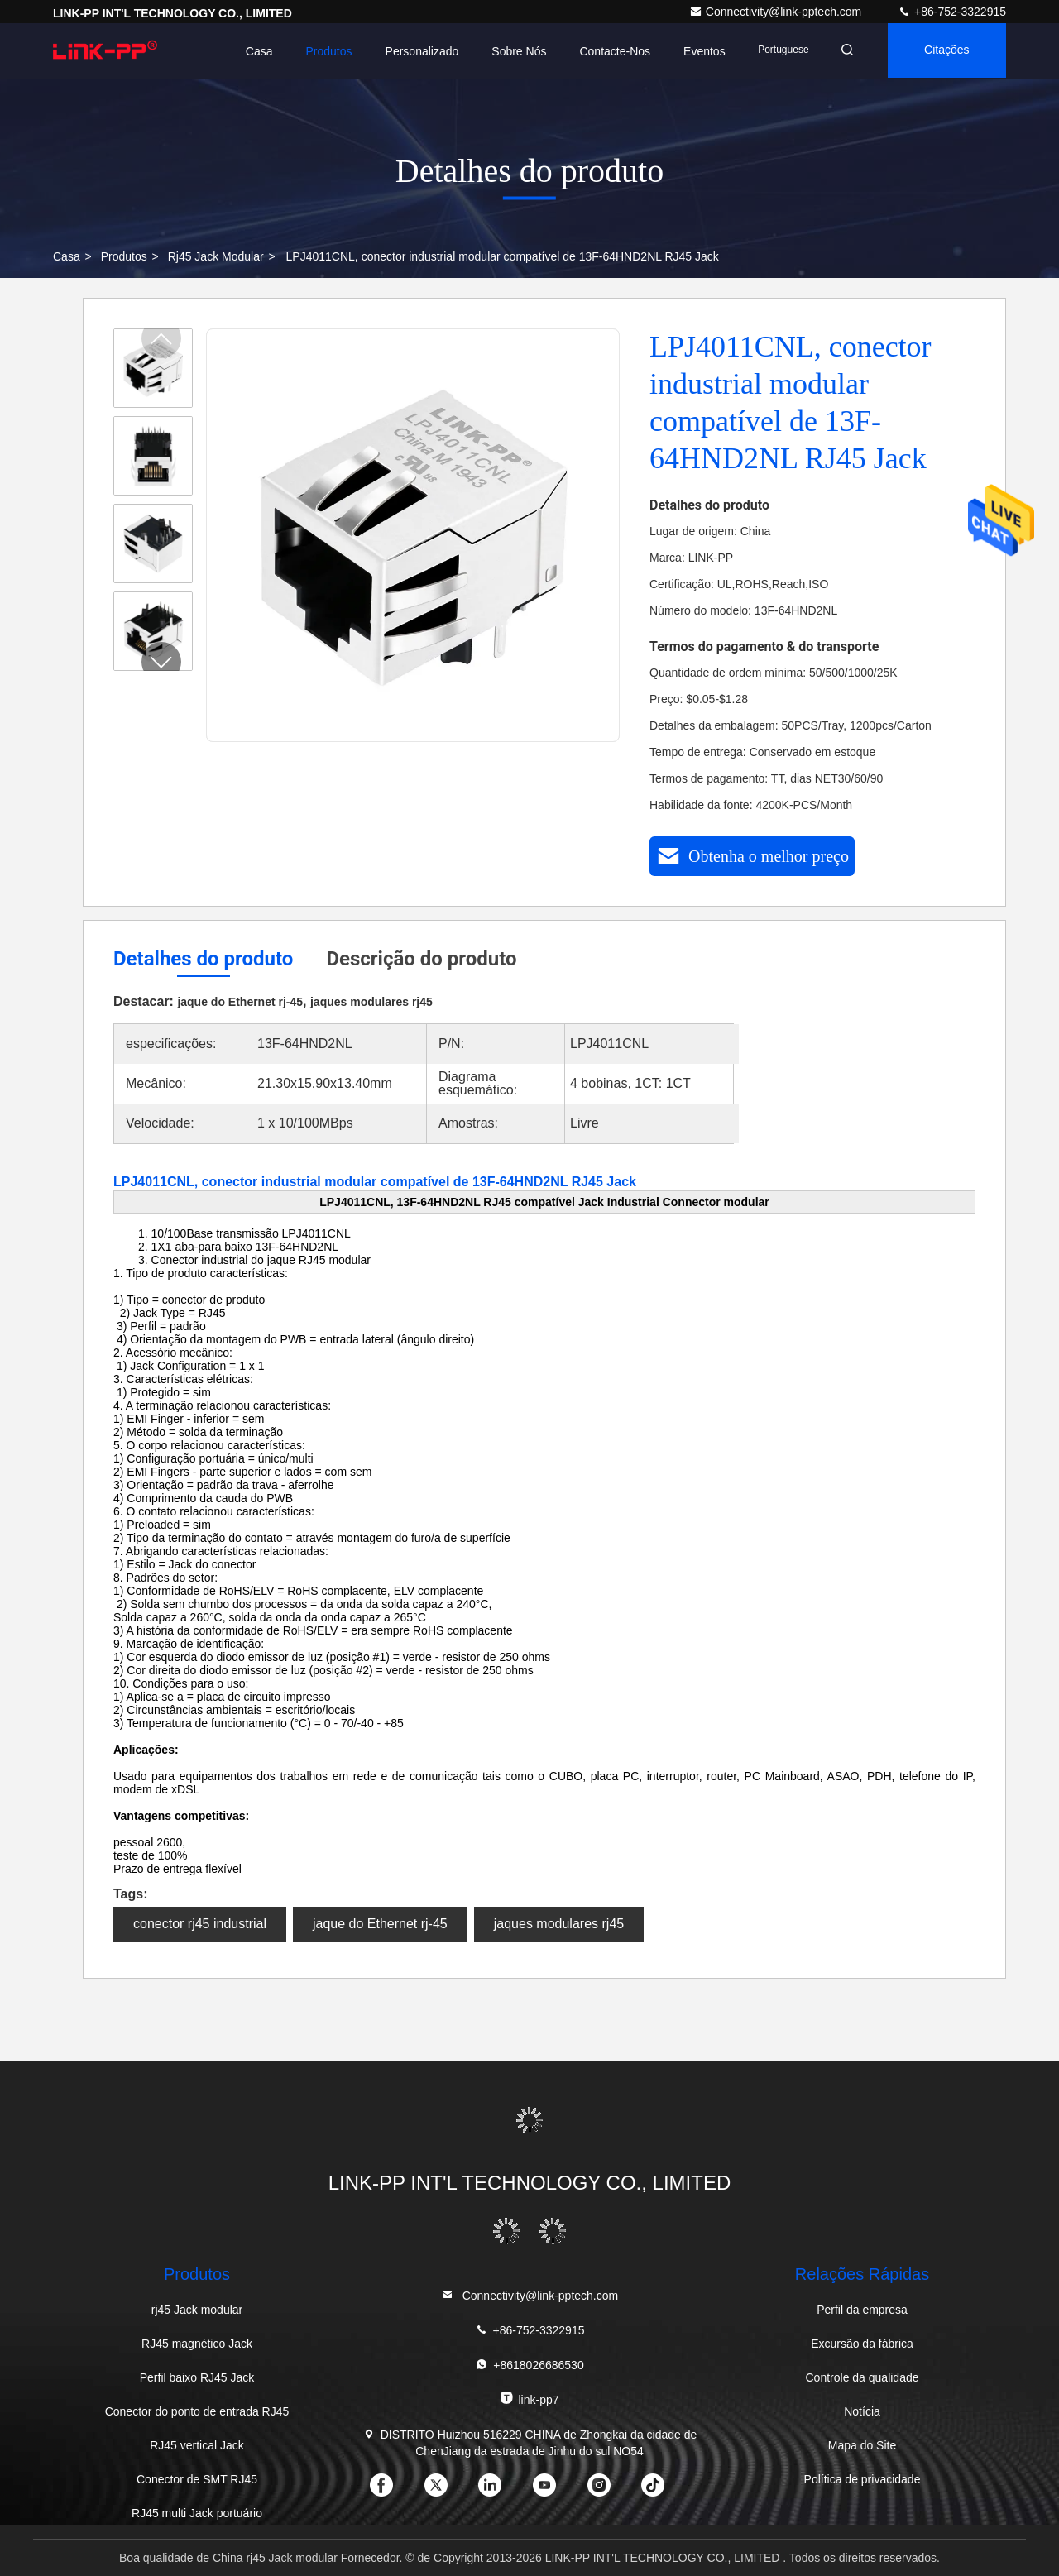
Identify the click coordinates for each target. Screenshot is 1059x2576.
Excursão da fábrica (862, 2343)
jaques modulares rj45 (559, 1924)
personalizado (411, 51)
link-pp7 (529, 2398)
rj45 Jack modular (216, 256)
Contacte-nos (604, 51)
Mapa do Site (862, 2445)
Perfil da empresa (862, 2309)
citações (944, 51)
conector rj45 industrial (199, 1924)
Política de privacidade (862, 2479)
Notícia (862, 2411)
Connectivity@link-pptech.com (777, 11)
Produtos (318, 51)
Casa (248, 51)
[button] (161, 662)
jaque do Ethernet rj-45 (380, 1924)
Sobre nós (509, 51)
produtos (124, 256)
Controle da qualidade (862, 2377)
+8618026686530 (529, 2365)
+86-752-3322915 (952, 11)
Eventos (694, 51)
